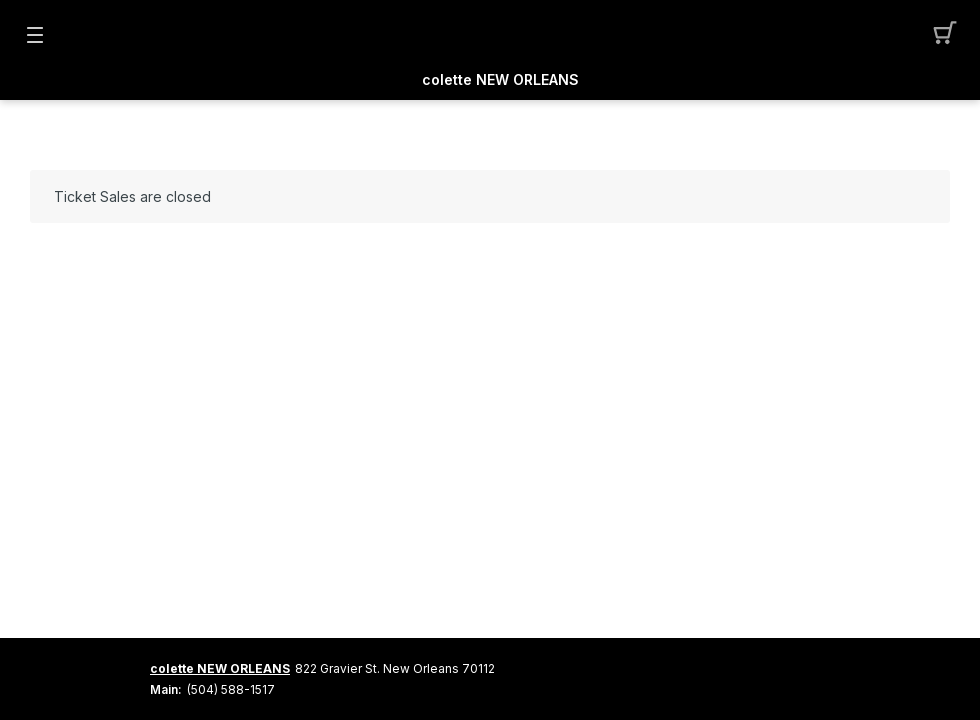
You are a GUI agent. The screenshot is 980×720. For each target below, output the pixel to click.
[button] (945, 35)
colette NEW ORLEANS (500, 80)
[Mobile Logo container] (490, 35)
